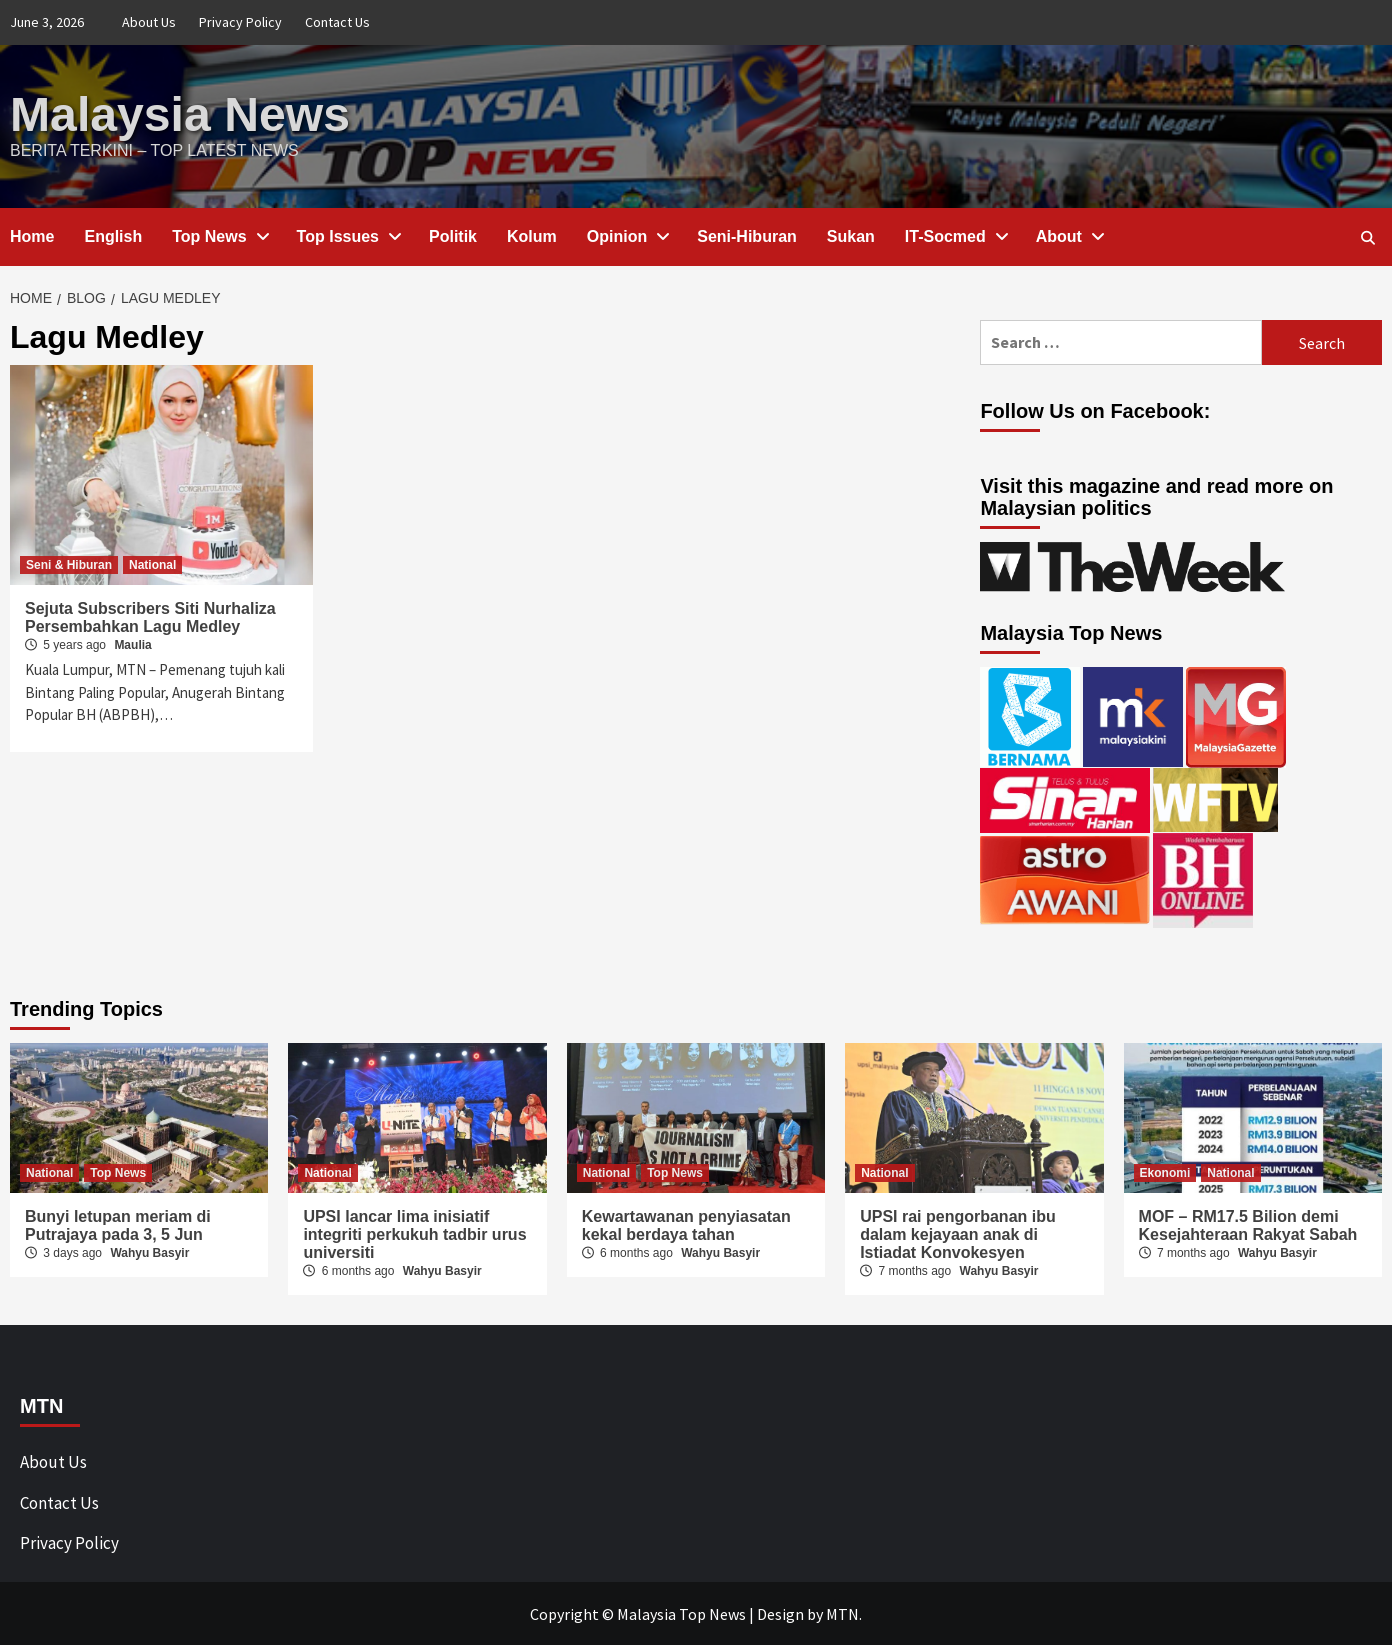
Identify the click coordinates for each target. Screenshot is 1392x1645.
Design (780, 1613)
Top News (219, 235)
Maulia (132, 644)
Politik (453, 235)
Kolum (532, 235)
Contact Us (337, 22)
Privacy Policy (240, 22)
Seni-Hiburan (747, 235)
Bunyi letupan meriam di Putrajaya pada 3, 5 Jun (118, 1224)
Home (32, 235)
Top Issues (348, 235)
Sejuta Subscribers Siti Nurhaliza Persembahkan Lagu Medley (150, 616)
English (113, 235)
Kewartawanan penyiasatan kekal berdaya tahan (686, 1224)
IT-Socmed (955, 235)
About (1069, 235)
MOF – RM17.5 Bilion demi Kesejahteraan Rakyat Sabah (1248, 1224)
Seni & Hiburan (69, 564)
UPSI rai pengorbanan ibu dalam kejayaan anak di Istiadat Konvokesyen (958, 1233)
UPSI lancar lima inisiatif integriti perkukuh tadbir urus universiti (414, 1233)
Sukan (851, 235)
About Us (149, 22)
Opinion (627, 235)
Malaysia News (179, 113)
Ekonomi (1165, 1172)
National (152, 564)
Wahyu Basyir (149, 1252)
